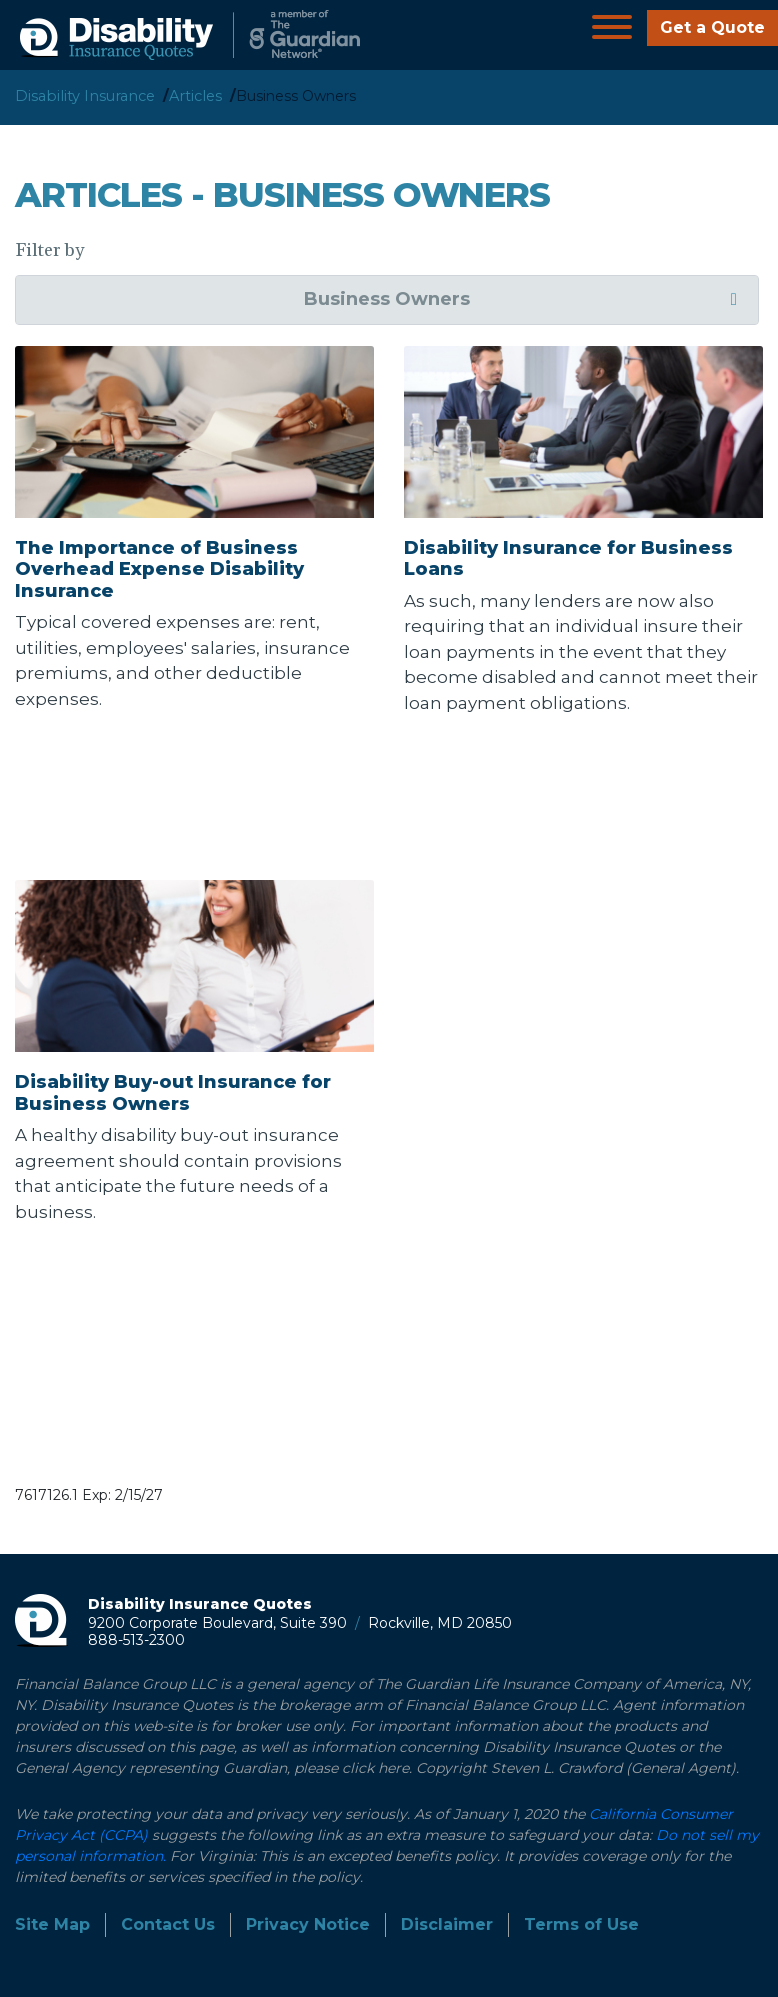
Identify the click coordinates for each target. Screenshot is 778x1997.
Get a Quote (712, 27)
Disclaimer (447, 1924)
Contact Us (168, 1924)
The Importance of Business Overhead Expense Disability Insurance (159, 569)
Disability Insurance (85, 96)
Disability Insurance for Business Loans (568, 559)
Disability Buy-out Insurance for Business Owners (173, 1093)
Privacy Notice (308, 1924)
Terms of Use (581, 1924)
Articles (195, 96)
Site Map (52, 1924)
